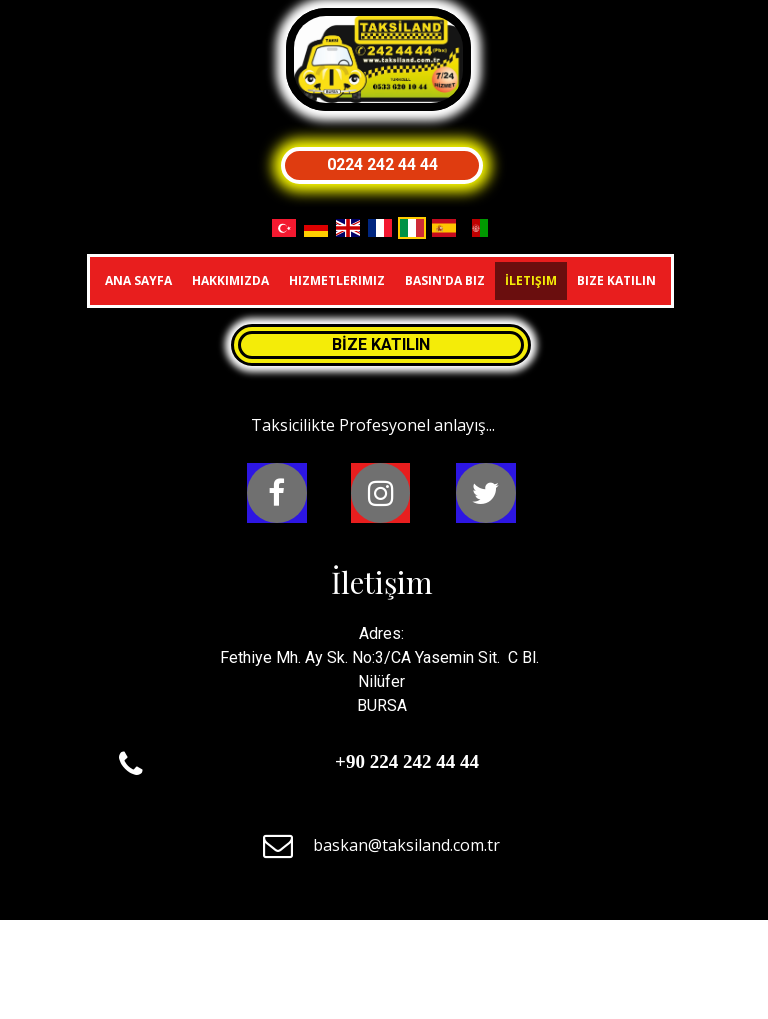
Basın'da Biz (445, 280)
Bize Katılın (616, 280)
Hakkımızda (230, 280)
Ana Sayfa (138, 280)
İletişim (531, 280)
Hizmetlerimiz (337, 280)
